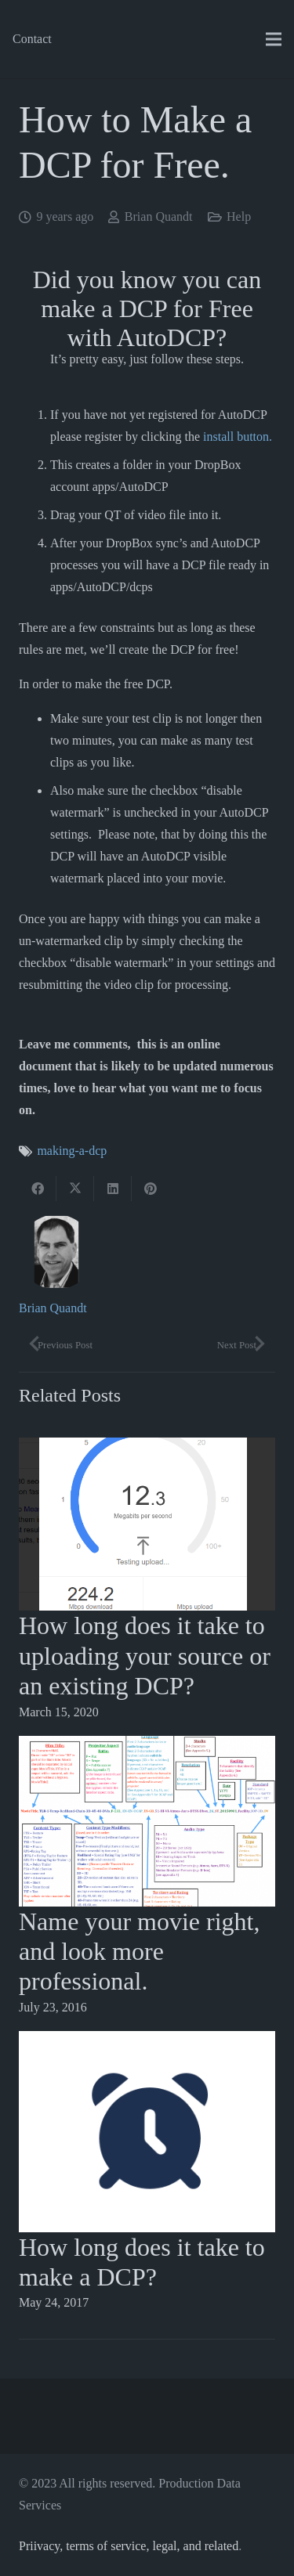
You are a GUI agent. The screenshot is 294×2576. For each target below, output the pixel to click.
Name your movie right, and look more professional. (139, 1951)
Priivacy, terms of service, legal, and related (128, 2546)
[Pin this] (150, 1188)
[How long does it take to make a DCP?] (147, 2041)
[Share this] (37, 1188)
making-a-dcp (72, 1150)
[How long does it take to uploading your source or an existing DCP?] (147, 1448)
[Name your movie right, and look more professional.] (147, 1746)
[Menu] (274, 39)
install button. (237, 436)
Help (239, 216)
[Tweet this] (75, 1188)
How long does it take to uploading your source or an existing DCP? (144, 1655)
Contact (32, 38)
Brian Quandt (159, 216)
